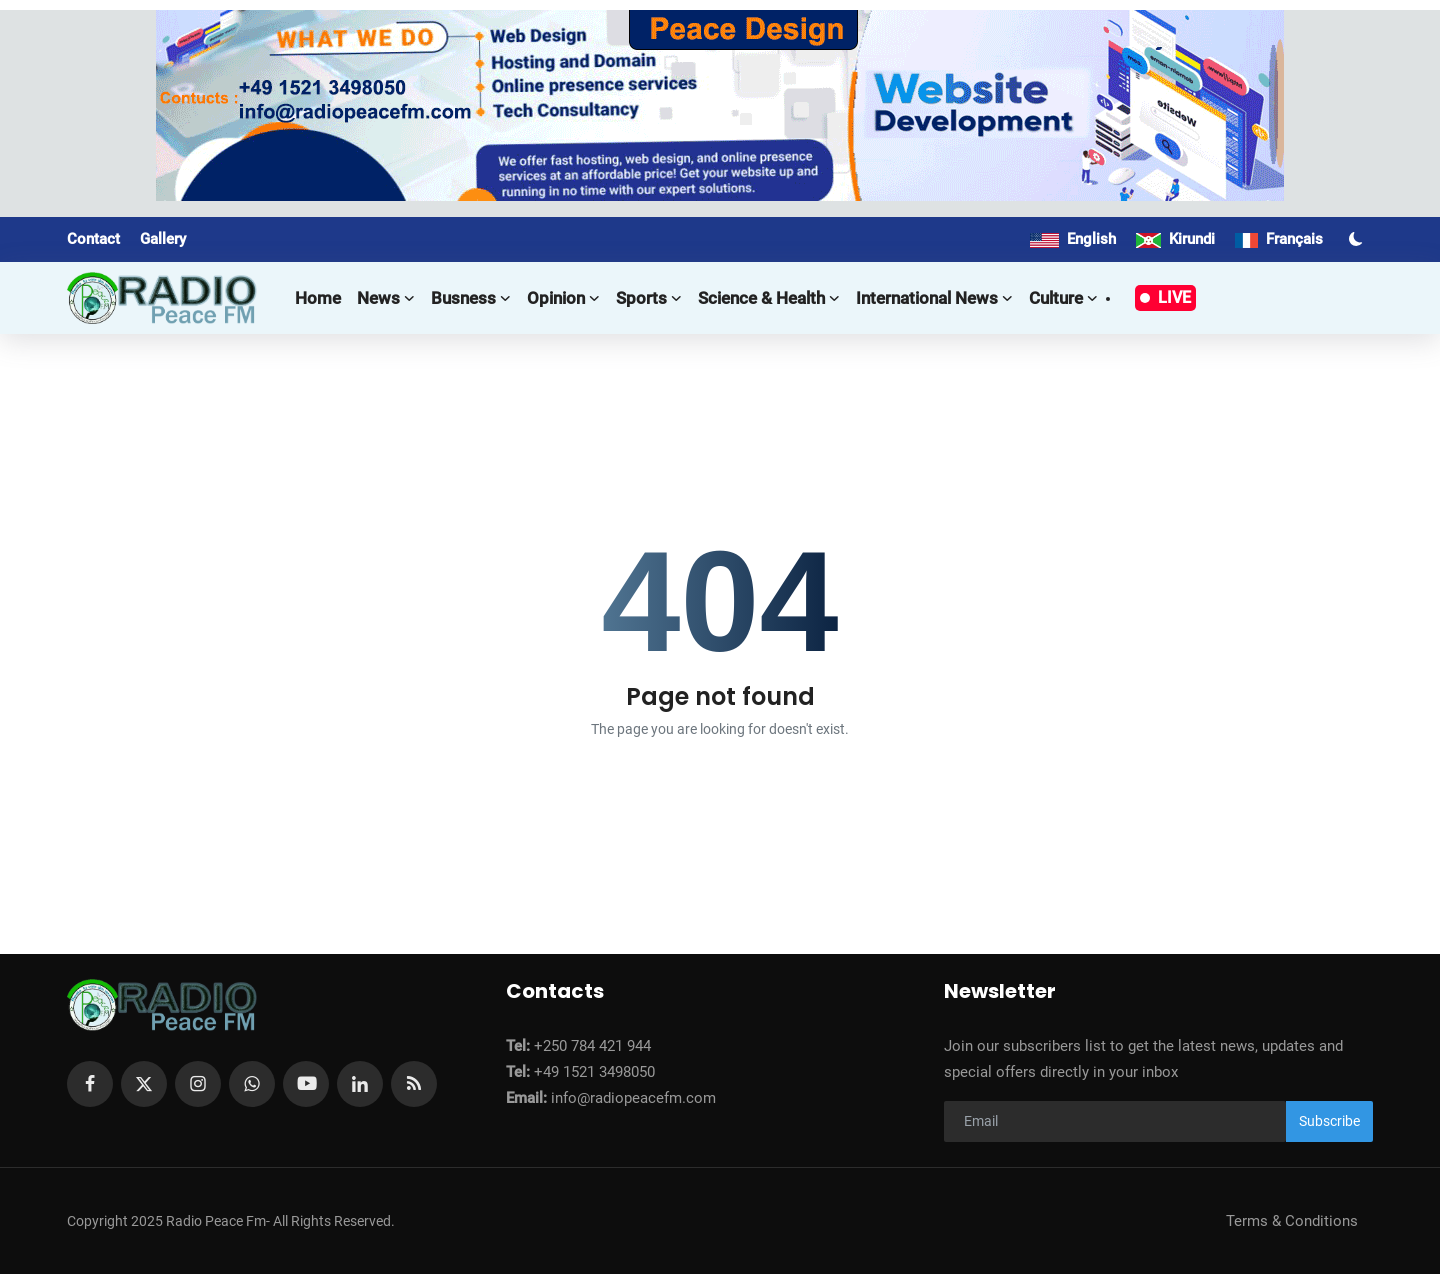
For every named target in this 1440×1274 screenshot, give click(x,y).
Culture (1063, 298)
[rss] (414, 1084)
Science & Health (769, 298)
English (1073, 239)
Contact (93, 239)
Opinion (563, 298)
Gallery (163, 239)
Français (1279, 239)
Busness (471, 298)
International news (934, 298)
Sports (649, 298)
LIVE (1165, 297)
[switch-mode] (1358, 239)
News (386, 298)
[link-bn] (720, 105)
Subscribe (1329, 1121)
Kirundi (1175, 239)
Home (318, 298)
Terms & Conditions (1292, 1221)
